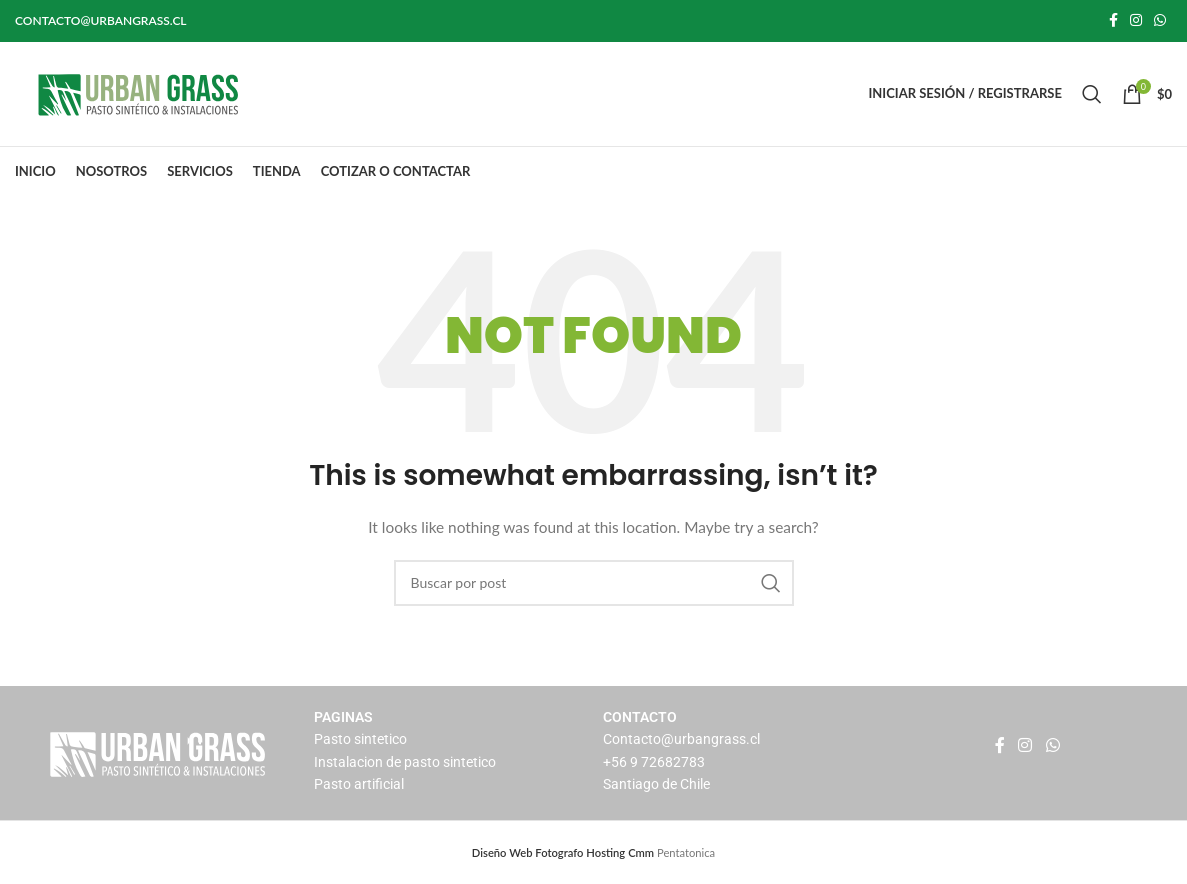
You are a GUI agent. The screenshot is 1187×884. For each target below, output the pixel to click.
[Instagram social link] (1136, 21)
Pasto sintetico (360, 740)
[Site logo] (140, 92)
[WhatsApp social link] (1160, 21)
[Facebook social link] (1113, 21)
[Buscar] (1092, 94)
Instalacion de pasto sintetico (405, 762)
